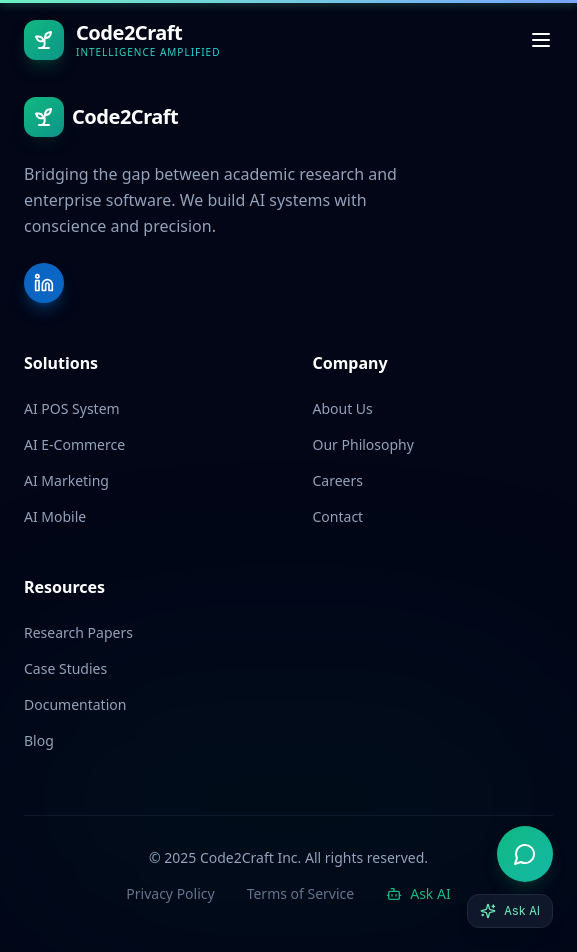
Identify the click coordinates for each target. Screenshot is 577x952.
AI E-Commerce (74, 444)
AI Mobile (55, 516)
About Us (343, 408)
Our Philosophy (363, 444)
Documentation (75, 704)
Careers (338, 480)
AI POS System (72, 408)
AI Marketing (66, 480)
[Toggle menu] (541, 40)
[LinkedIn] (44, 283)
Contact (338, 516)
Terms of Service (301, 893)
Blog (39, 740)
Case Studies (65, 668)
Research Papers (78, 632)
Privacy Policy (170, 893)
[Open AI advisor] (525, 854)
